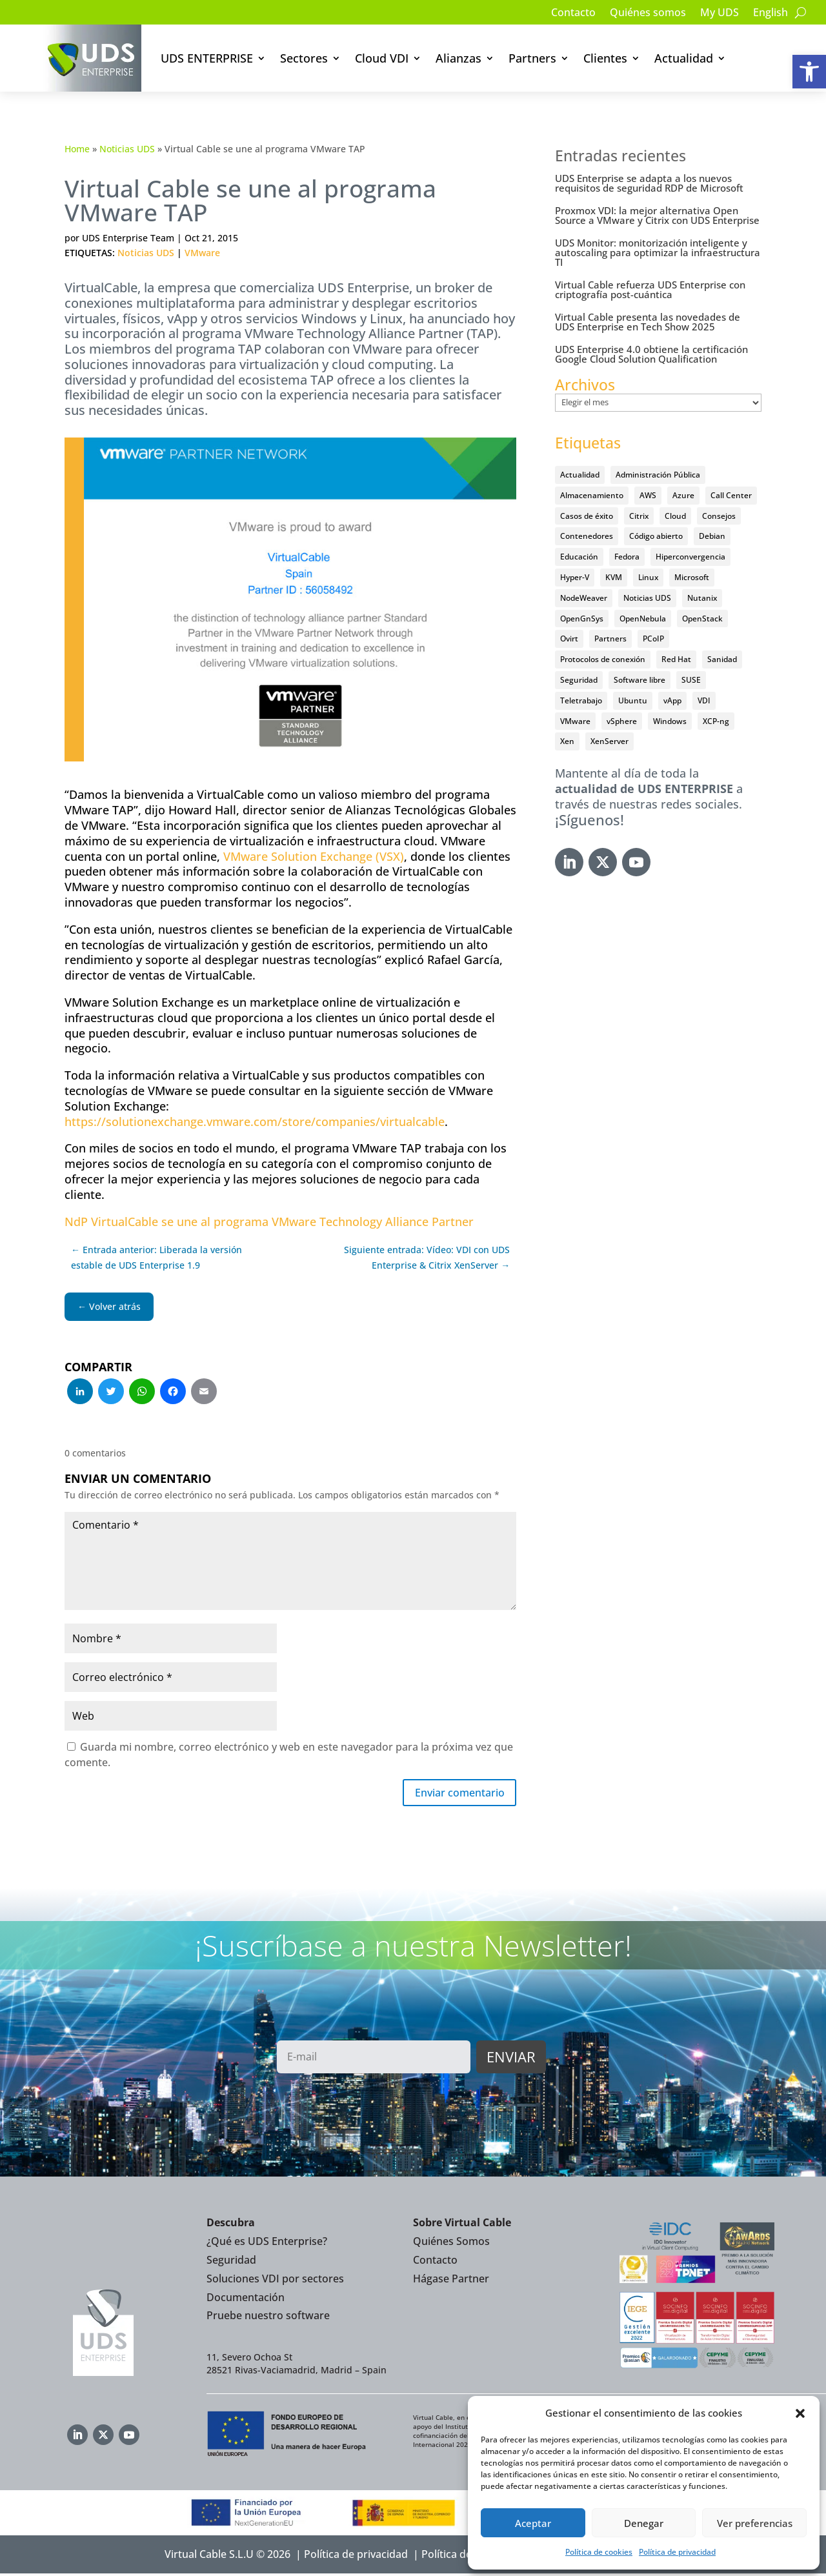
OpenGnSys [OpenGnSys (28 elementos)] (581, 618)
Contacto (573, 13)
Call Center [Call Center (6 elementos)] (731, 495)
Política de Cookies (467, 2557)
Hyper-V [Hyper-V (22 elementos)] (574, 577)
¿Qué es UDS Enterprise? (266, 2244)
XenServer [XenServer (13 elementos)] (609, 741)
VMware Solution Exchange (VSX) (313, 856)
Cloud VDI (381, 58)
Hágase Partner (451, 2281)
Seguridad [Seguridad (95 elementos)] (579, 679)
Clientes (605, 58)
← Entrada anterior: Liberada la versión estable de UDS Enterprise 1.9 (156, 1257)
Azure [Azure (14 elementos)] (683, 495)
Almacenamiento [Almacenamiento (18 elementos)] (591, 495)
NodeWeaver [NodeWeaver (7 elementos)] (583, 597)
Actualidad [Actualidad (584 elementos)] (579, 474)
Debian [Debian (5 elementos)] (712, 535)
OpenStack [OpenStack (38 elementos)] (702, 618)
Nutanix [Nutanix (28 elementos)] (702, 597)
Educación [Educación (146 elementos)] (579, 556)
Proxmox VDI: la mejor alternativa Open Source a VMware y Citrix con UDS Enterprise (657, 215)
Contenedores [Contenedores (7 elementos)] (586, 535)
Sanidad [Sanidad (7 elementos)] (722, 659)
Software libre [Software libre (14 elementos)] (639, 679)
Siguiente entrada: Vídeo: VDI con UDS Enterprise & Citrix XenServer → (427, 1257)
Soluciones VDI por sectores (275, 2281)
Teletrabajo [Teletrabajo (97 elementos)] (581, 700)
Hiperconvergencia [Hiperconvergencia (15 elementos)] (690, 556)
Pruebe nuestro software (268, 2318)
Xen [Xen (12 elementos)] (567, 741)
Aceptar (533, 2523)
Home (77, 149)
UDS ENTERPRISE (207, 58)
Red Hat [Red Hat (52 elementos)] (676, 659)
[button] (809, 71)
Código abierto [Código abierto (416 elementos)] (656, 535)
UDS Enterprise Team (128, 238)
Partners (532, 58)
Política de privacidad (677, 2551)
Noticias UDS (127, 149)
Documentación (245, 2299)
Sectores (304, 58)
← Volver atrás (109, 1306)
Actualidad (683, 58)
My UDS (719, 13)
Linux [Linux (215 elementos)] (648, 577)
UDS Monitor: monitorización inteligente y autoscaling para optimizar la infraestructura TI (657, 252)
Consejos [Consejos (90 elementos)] (719, 515)
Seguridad (231, 2262)
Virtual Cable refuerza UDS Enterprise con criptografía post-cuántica (650, 289)
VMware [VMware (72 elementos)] (575, 721)
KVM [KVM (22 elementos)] (613, 577)
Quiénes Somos (451, 2244)
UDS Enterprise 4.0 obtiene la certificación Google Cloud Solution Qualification (651, 354)
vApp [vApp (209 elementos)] (672, 700)
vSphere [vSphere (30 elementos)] (622, 721)
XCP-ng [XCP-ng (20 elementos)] (716, 721)
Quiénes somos (648, 13)
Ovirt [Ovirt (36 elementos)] (569, 638)
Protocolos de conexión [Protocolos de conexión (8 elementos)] (602, 659)
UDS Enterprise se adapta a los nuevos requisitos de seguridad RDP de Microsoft (649, 183)
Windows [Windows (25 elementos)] (670, 721)
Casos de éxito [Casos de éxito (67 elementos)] (586, 515)
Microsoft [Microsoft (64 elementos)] (691, 577)
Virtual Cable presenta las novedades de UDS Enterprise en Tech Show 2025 (647, 321)
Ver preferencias (754, 2523)
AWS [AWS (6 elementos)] (648, 495)
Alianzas (458, 58)
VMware (202, 253)
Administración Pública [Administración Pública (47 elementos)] (658, 474)
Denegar (643, 2523)
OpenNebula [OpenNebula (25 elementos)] (643, 618)
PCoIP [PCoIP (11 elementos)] (653, 638)
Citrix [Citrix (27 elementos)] (639, 515)
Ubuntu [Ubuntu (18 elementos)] (632, 700)
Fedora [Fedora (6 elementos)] (627, 556)
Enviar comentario (452, 1794)
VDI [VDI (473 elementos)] (704, 700)
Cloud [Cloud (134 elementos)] (675, 515)
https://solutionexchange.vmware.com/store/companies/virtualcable (255, 1121)
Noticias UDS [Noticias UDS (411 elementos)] (647, 597)
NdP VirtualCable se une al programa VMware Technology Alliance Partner (269, 1221)
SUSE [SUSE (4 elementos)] (691, 679)
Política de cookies (598, 2551)
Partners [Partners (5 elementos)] (610, 638)
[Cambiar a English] (770, 15)
